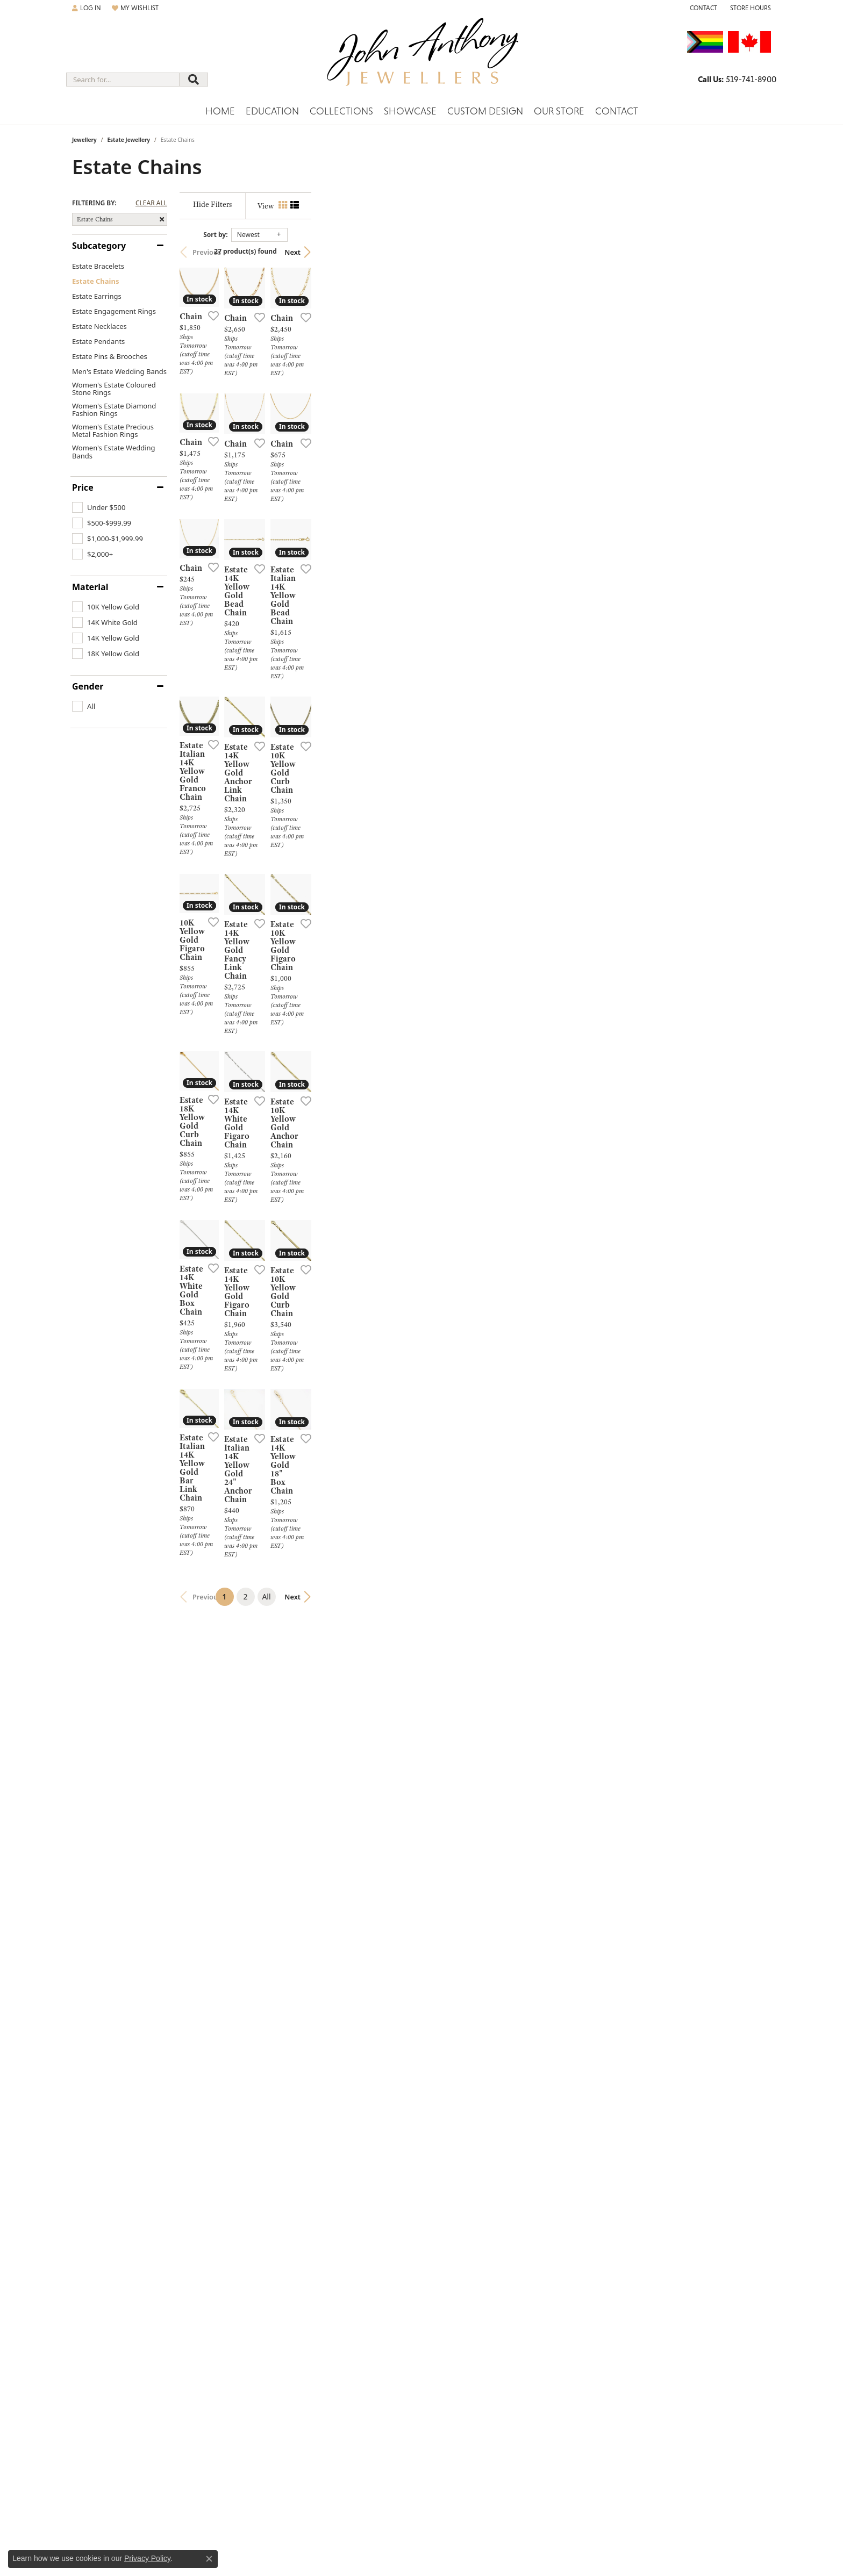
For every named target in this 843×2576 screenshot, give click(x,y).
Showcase (410, 111)
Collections (341, 111)
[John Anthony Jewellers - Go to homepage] (422, 58)
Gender (87, 686)
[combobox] (123, 80)
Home (220, 111)
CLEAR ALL (151, 203)
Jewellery (84, 139)
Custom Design (485, 111)
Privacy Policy (147, 2558)
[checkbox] (98, 507)
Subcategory (99, 245)
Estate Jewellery (128, 139)
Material (90, 587)
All (496, 2250)
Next (752, 252)
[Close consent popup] (209, 2559)
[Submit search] (193, 80)
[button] (86, 8)
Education (272, 111)
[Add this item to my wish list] (364, 469)
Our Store (559, 111)
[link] (702, 8)
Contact (616, 111)
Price (83, 487)
